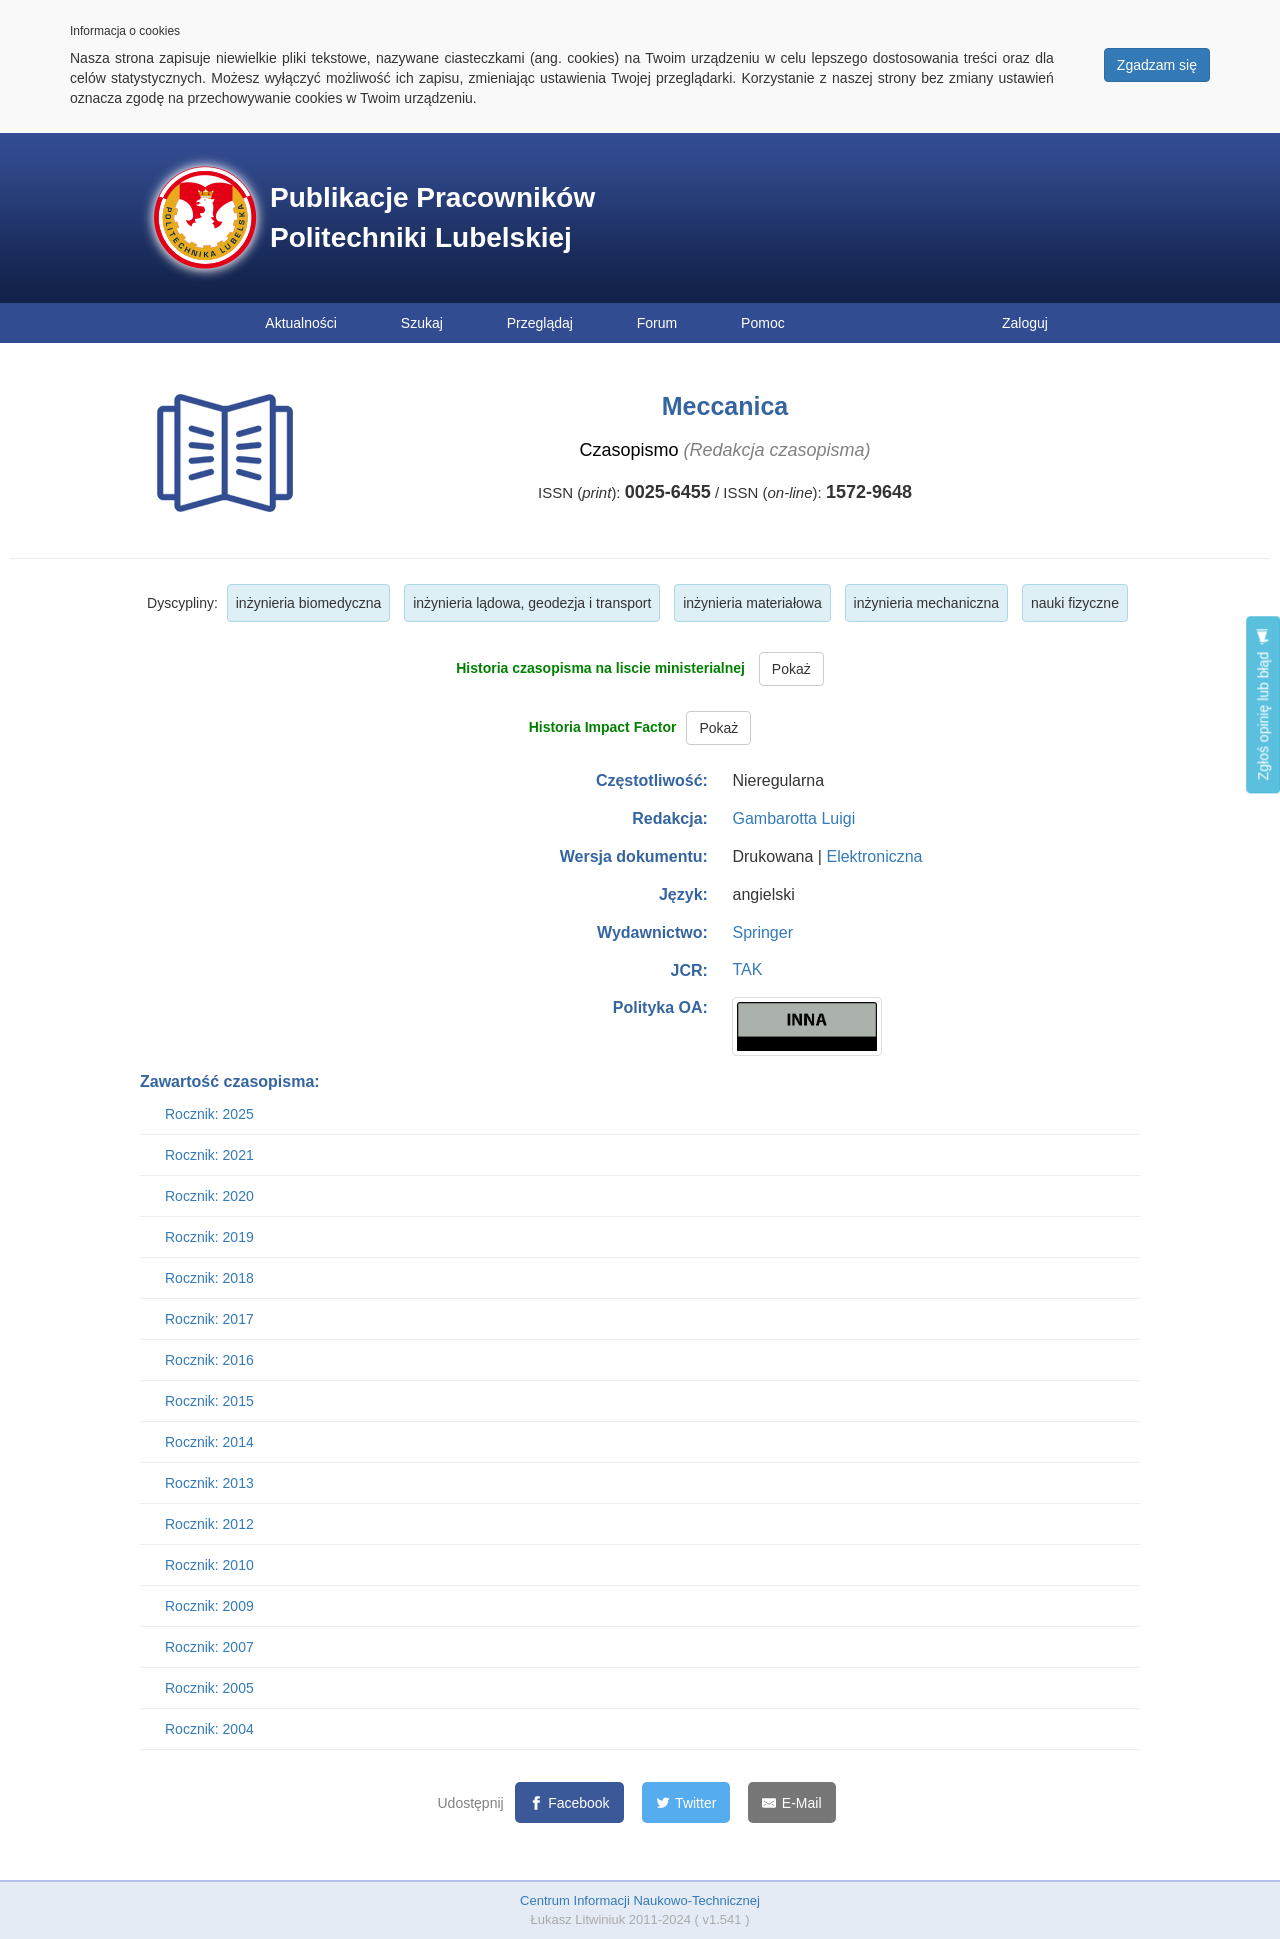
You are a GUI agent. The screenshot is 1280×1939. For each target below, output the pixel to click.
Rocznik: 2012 (209, 1524)
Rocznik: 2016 (209, 1360)
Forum (657, 323)
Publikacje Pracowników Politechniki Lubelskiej (432, 217)
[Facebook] (569, 1802)
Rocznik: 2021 (209, 1155)
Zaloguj (1025, 323)
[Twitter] (686, 1802)
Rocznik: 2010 (209, 1565)
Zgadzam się (1157, 65)
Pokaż (791, 669)
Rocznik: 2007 (209, 1647)
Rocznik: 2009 (209, 1606)
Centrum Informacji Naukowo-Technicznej (640, 1900)
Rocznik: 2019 (209, 1237)
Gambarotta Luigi (793, 818)
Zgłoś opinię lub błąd (1263, 704)
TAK (747, 969)
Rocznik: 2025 (209, 1114)
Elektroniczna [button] (874, 856)
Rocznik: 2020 (209, 1196)
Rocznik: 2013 (209, 1483)
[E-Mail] (791, 1802)
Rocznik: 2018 (209, 1278)
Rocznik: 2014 (209, 1442)
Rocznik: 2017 (209, 1319)
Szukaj (422, 323)
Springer (762, 932)
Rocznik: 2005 (209, 1688)
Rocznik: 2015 (209, 1401)
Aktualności (301, 323)
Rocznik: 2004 (209, 1729)
